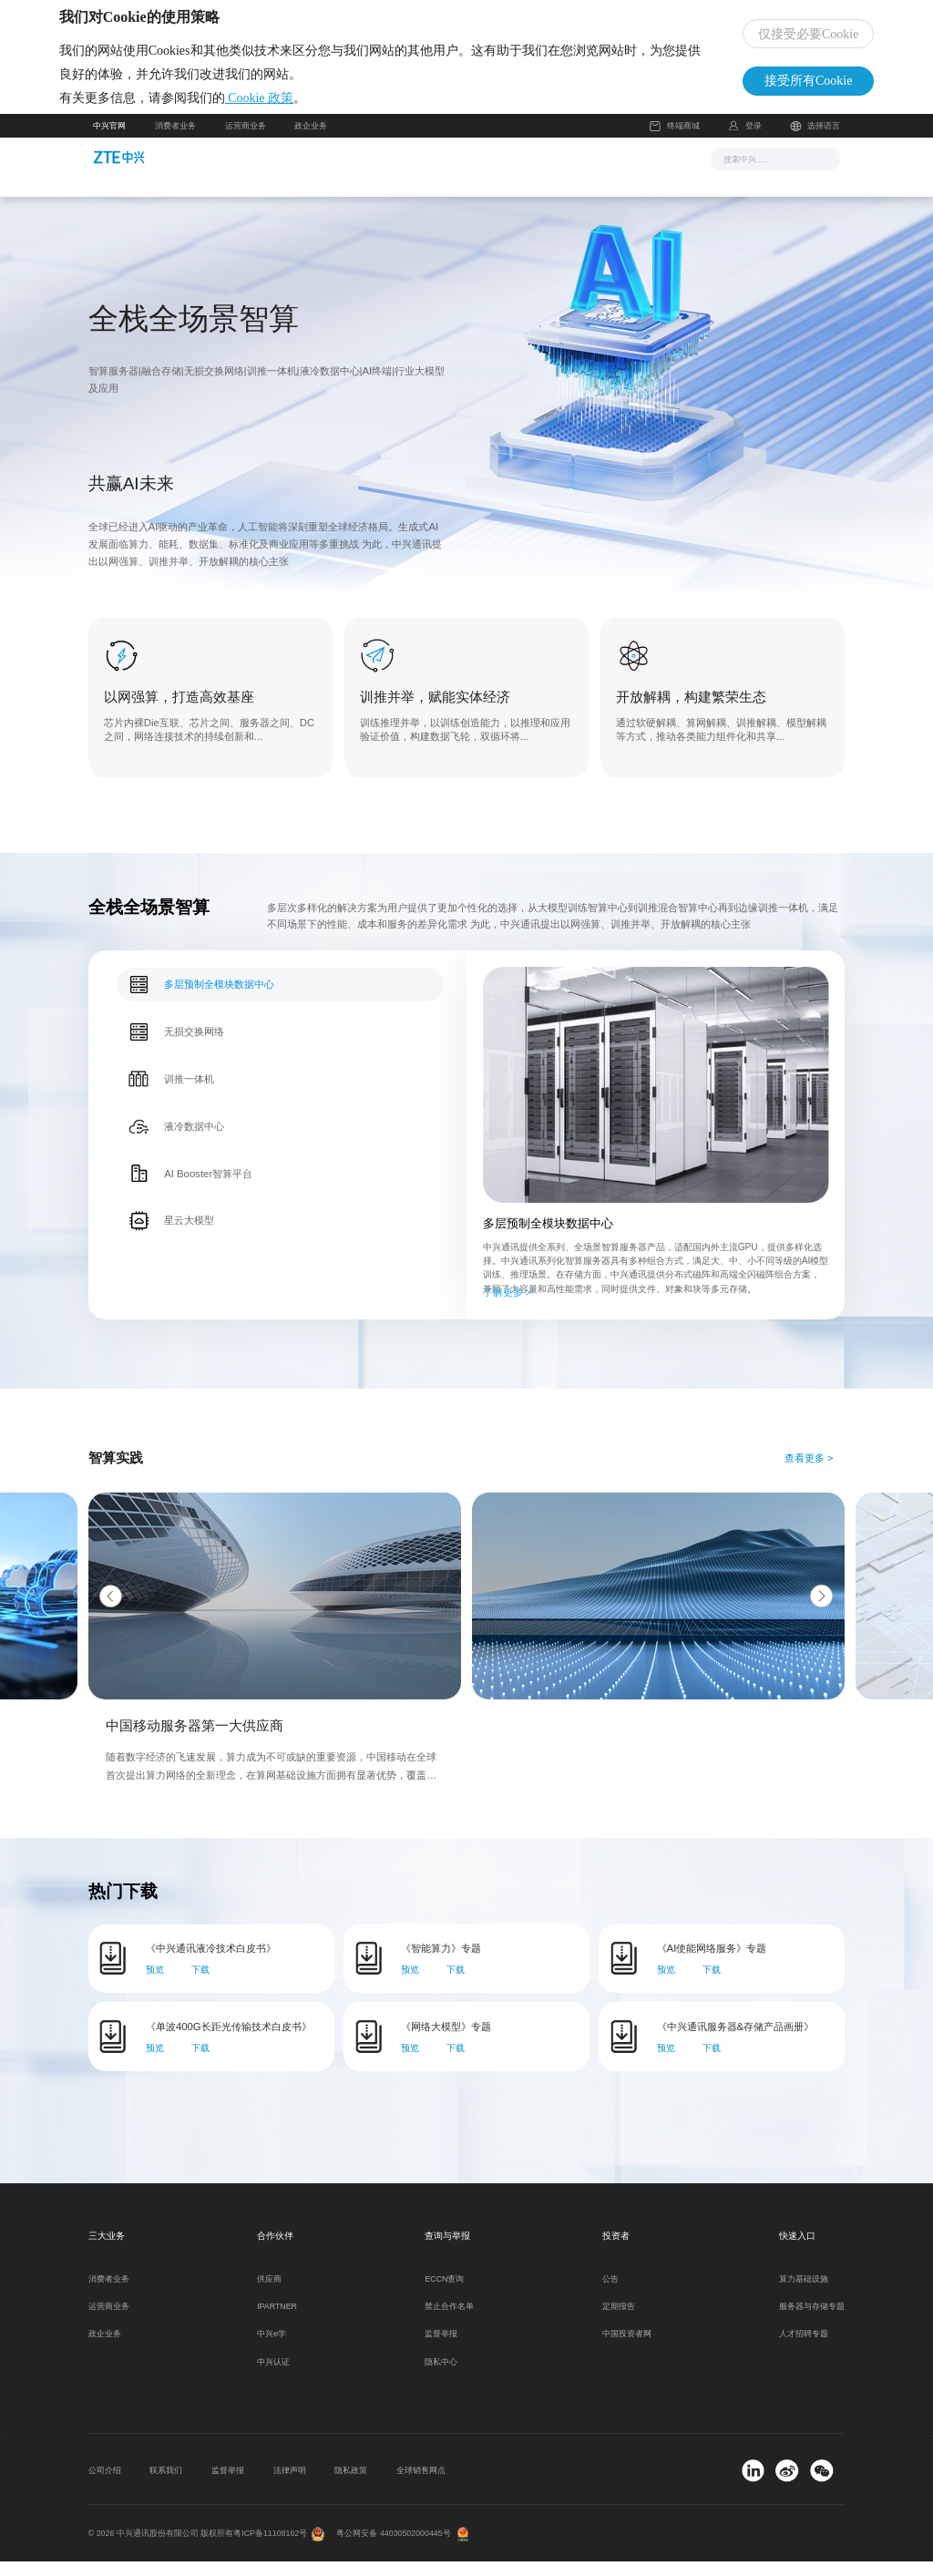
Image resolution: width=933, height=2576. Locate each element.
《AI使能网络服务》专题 (712, 1963)
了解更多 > (507, 1306)
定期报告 (618, 2320)
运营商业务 (245, 140)
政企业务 (310, 140)
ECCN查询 (444, 2293)
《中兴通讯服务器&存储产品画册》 (736, 2041)
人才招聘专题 (803, 2349)
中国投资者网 (626, 2349)
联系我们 (165, 2484)
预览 (155, 1985)
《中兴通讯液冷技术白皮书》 (211, 1963)
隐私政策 (350, 2484)
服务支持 (486, 172)
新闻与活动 (318, 172)
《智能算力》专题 (441, 1963)
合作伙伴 (553, 172)
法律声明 (289, 2484)
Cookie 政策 (293, 105)
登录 (753, 140)
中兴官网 (109, 140)
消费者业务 (175, 140)
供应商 (269, 2293)
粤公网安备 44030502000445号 (393, 2547)
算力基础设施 (803, 2293)
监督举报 (441, 2349)
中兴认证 (273, 2376)
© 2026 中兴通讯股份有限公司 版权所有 (161, 2547)
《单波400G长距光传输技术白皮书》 (229, 2041)
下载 (200, 1985)
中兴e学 (271, 2349)
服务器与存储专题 (812, 2320)
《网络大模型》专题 (446, 2041)
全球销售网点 (421, 2484)
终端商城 (674, 141)
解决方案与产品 (405, 172)
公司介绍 (104, 2484)
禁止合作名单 (449, 2320)
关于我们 (620, 172)
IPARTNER (277, 2320)
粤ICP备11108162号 (270, 2547)
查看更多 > (809, 1472)
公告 (610, 2293)
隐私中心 (441, 2376)
